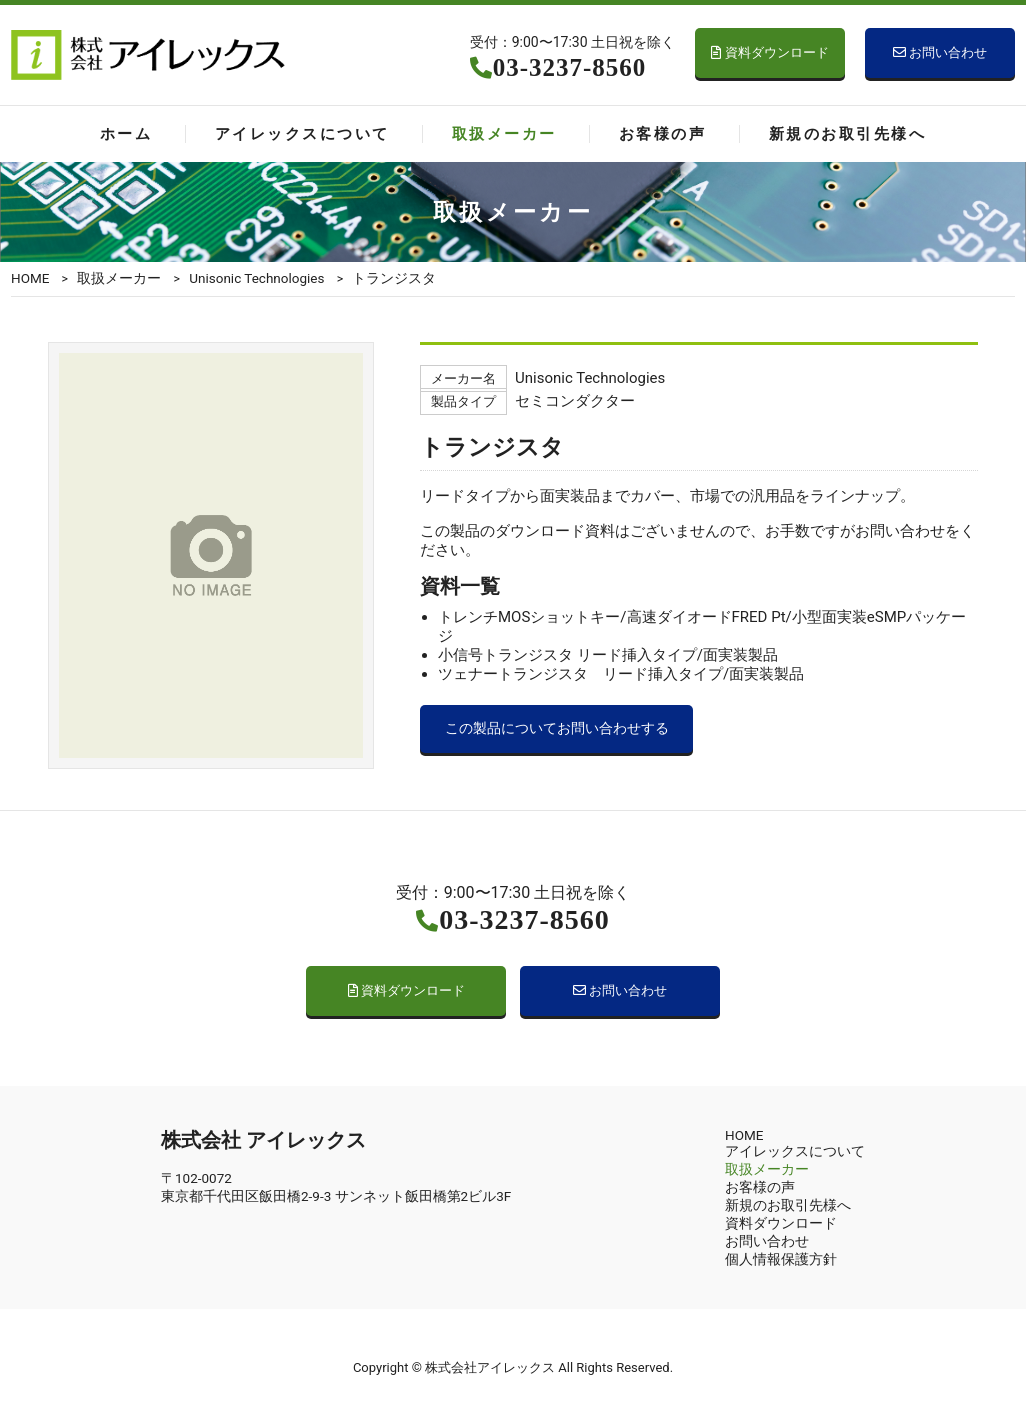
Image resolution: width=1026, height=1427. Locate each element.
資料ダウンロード (769, 52)
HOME (30, 278)
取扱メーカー (504, 134)
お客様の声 (662, 134)
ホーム (126, 134)
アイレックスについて (302, 134)
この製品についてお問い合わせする (557, 728)
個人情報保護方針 (781, 1259)
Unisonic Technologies (256, 278)
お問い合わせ (940, 52)
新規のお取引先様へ (847, 134)
